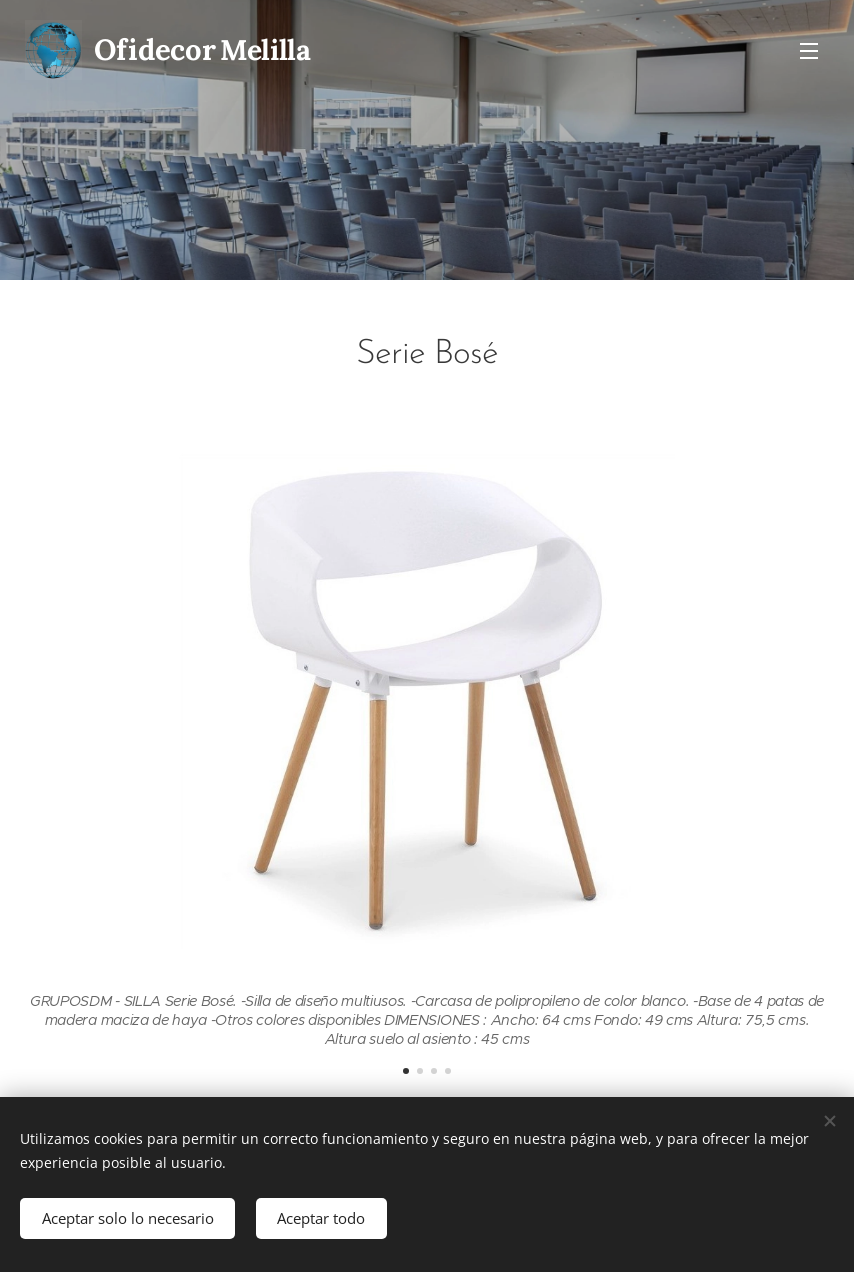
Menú (809, 51)
